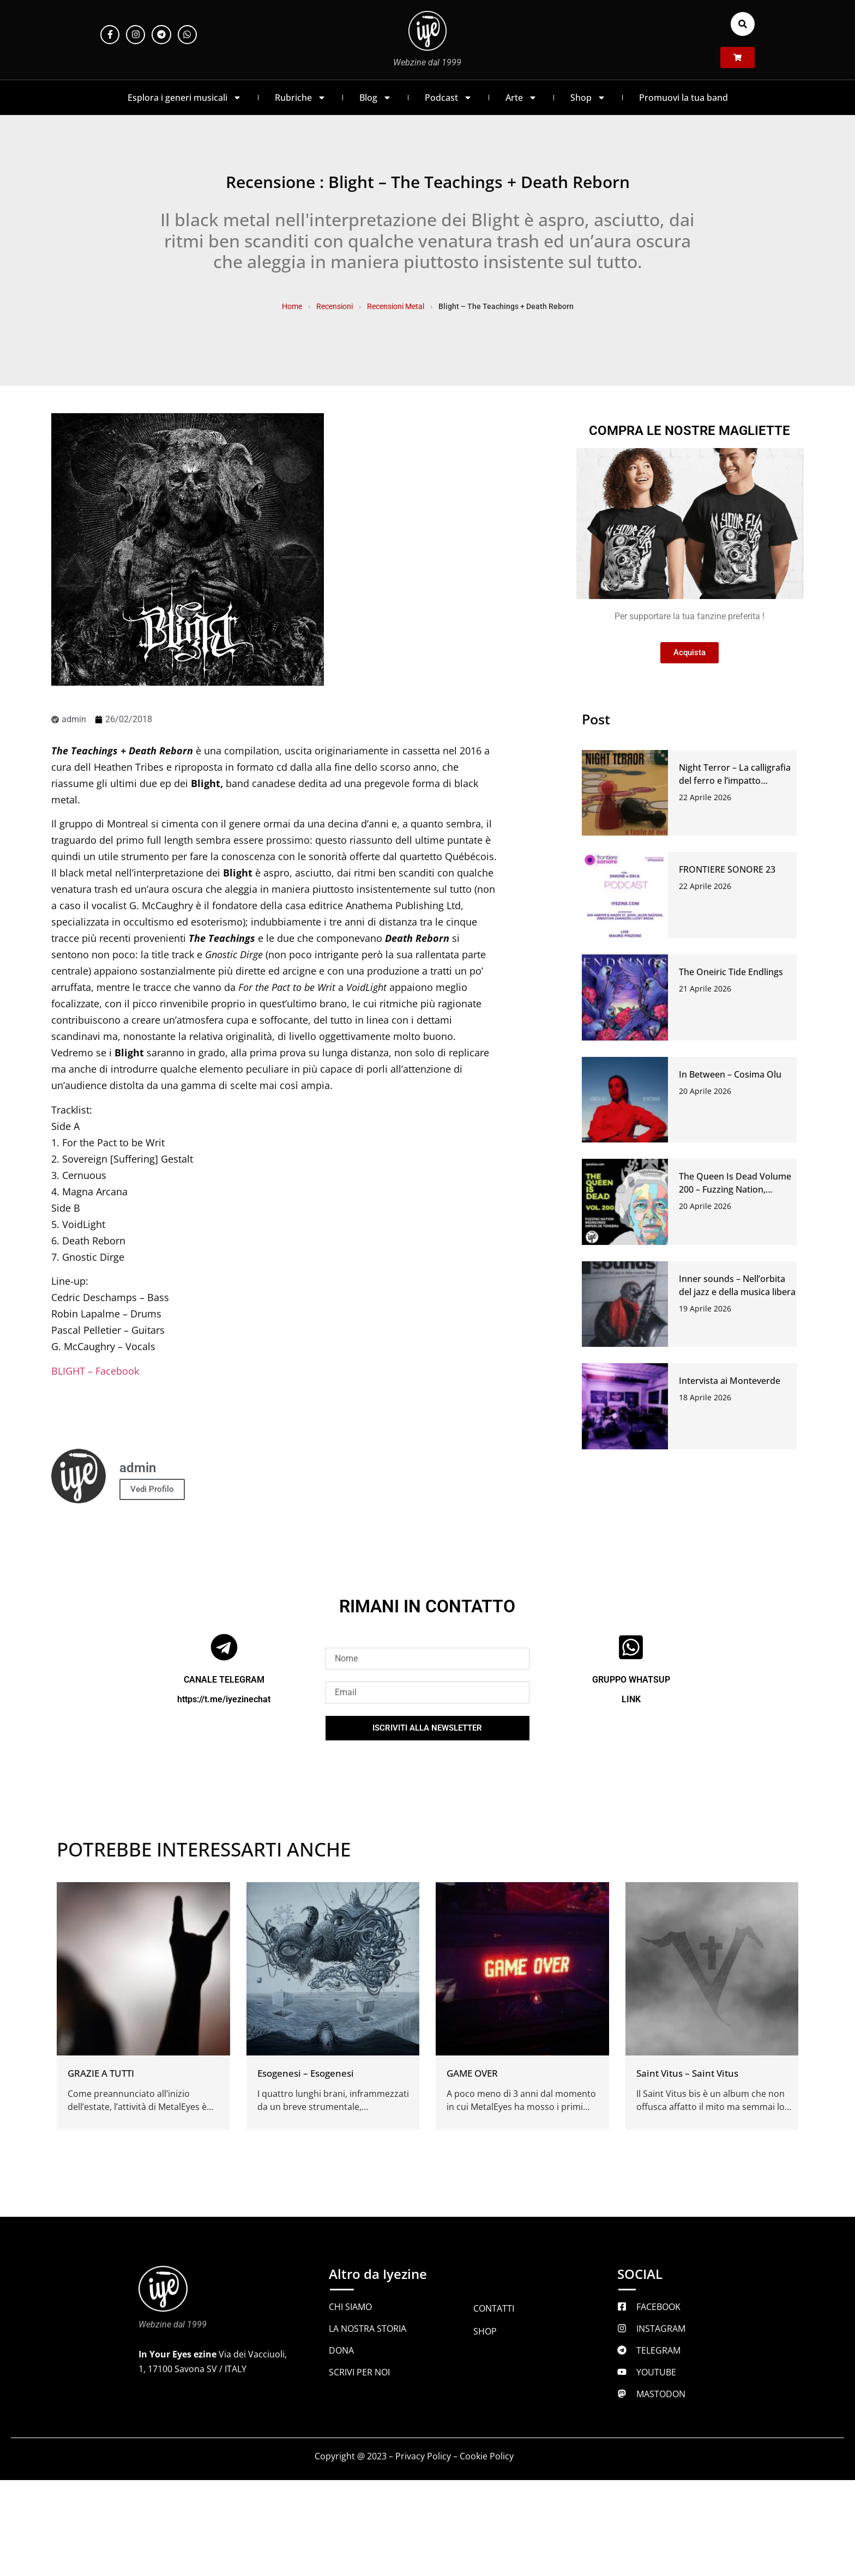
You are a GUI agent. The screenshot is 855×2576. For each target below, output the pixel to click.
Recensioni (334, 306)
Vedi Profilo (152, 1489)
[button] (743, 24)
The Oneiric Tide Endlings (731, 972)
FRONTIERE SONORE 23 (727, 869)
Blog (375, 97)
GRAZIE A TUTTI (101, 2073)
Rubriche (300, 97)
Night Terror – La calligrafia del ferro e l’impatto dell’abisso (735, 780)
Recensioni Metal (395, 306)
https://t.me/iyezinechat (223, 1699)
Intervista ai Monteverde (729, 1381)
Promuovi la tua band (683, 98)
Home (292, 306)
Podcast (448, 97)
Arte (521, 97)
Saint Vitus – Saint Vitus (687, 2073)
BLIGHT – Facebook (95, 1370)
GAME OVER (472, 2073)
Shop (588, 97)
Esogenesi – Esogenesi (305, 2073)
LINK (631, 1699)
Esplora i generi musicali (185, 97)
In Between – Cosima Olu (730, 1074)
